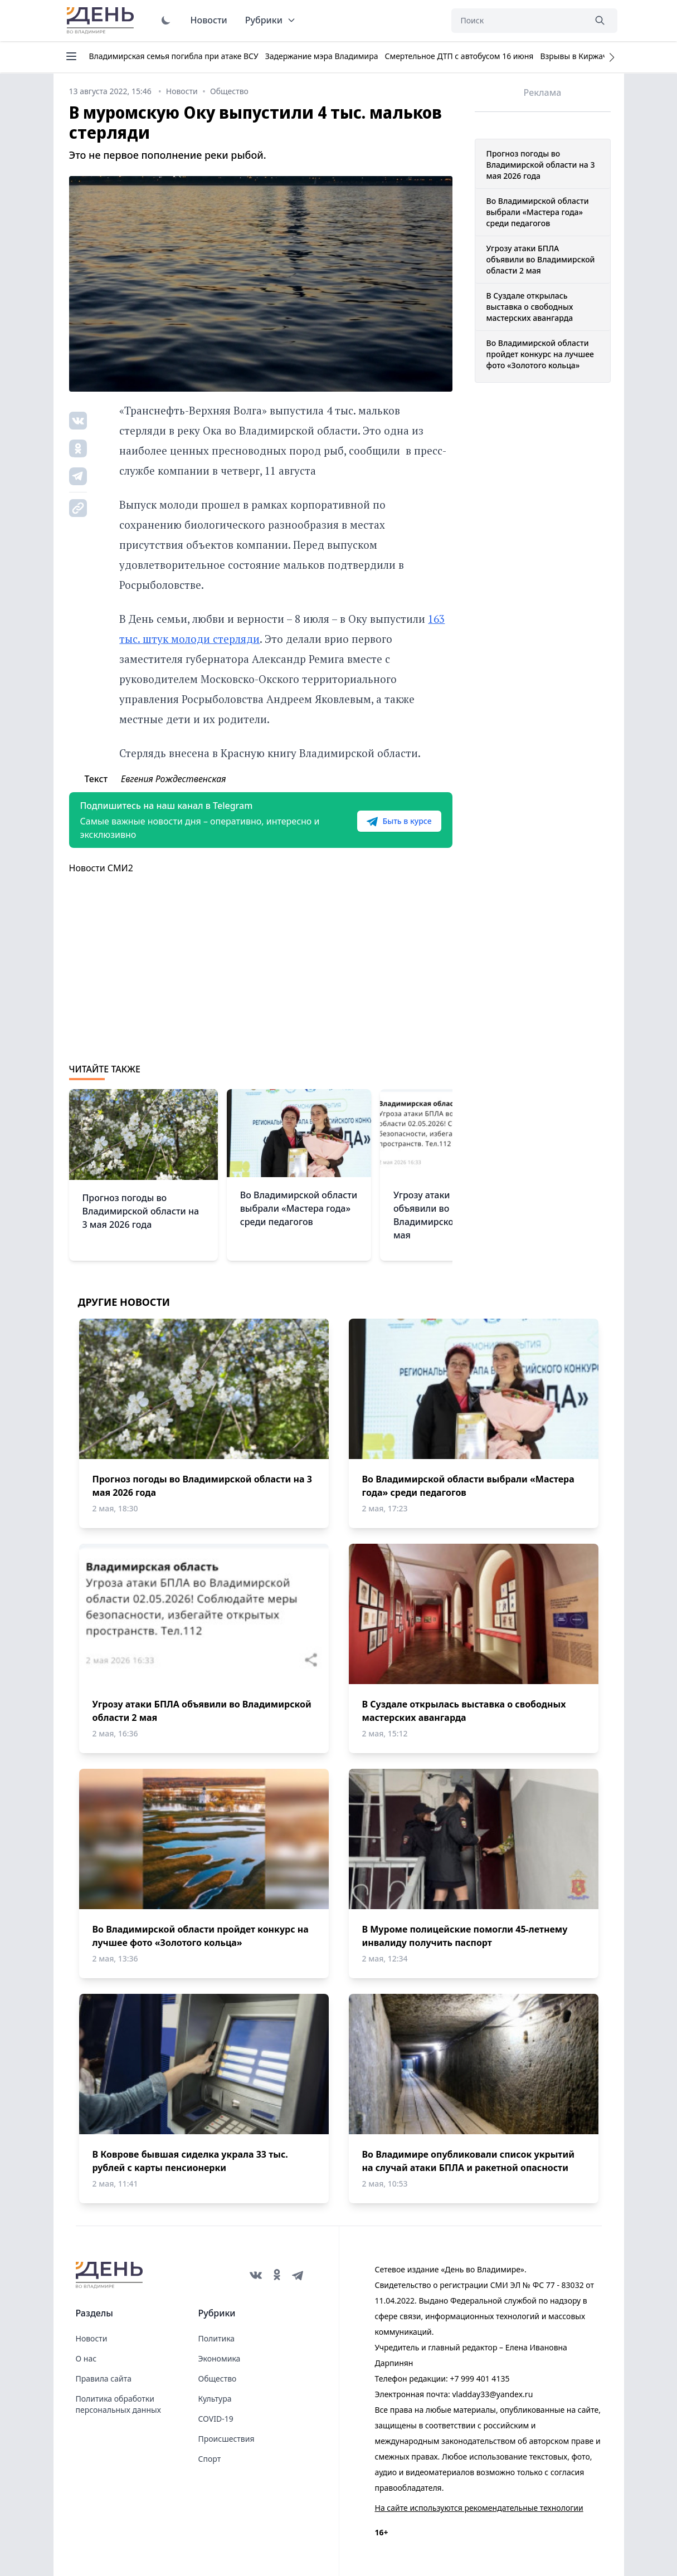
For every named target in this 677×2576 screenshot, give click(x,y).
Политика (216, 2338)
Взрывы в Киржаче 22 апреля (596, 56)
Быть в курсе (399, 821)
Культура (215, 2398)
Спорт (209, 2458)
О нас (86, 2358)
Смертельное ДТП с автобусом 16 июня (458, 56)
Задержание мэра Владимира (321, 56)
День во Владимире (102, 20)
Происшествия (226, 2438)
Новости (209, 20)
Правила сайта (103, 2378)
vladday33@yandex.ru (492, 2394)
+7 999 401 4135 (479, 2378)
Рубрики (270, 20)
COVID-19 (215, 2418)
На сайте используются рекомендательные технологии (479, 2507)
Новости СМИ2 (101, 868)
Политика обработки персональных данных (118, 2404)
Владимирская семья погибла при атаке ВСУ (174, 56)
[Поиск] (518, 20)
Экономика (219, 2358)
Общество (217, 2378)
